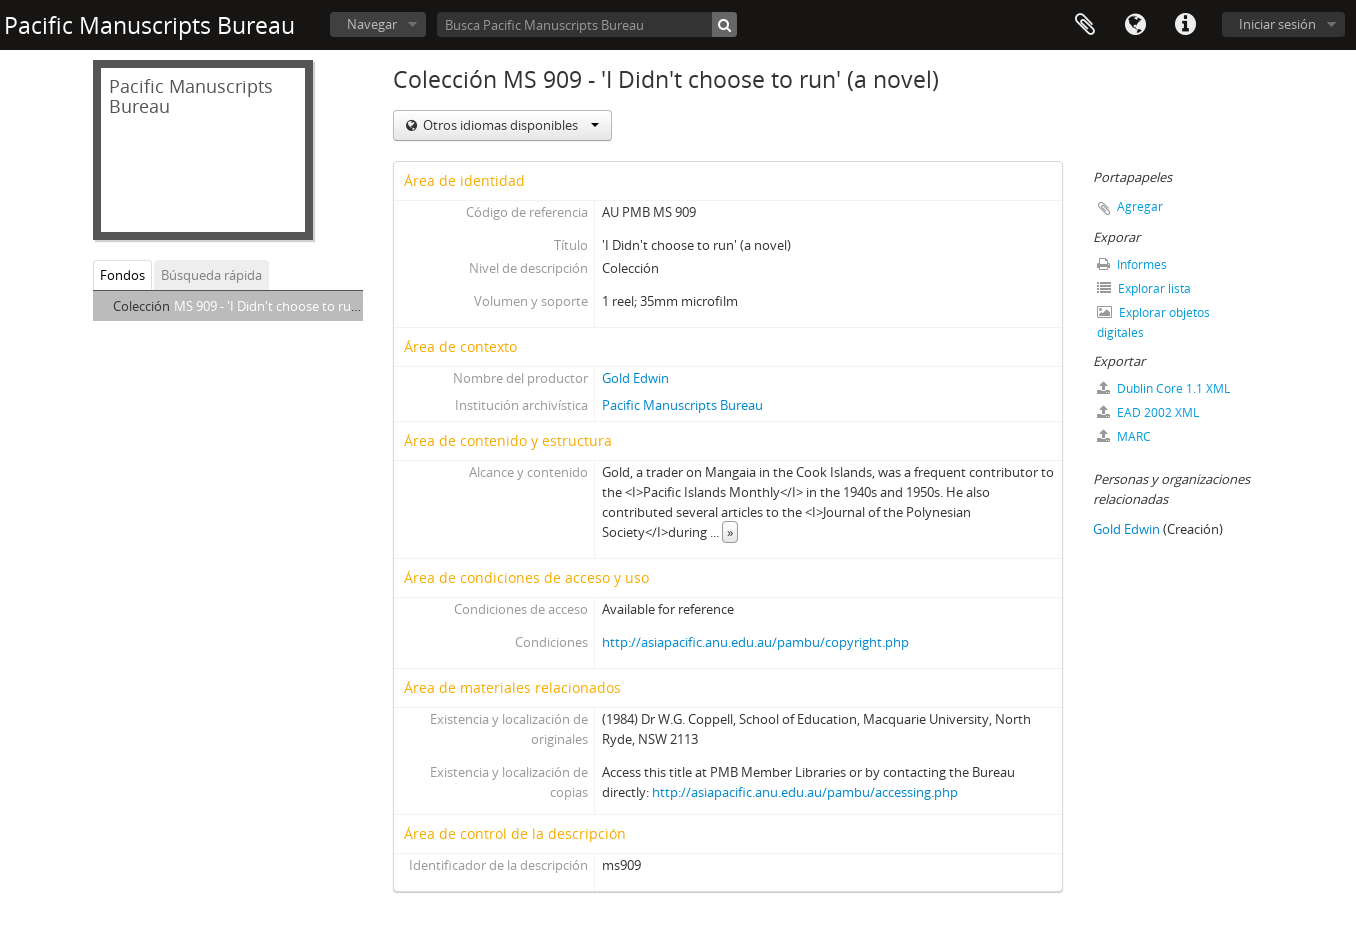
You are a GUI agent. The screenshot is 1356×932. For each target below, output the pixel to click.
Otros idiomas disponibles (509, 125)
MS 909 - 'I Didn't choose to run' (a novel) (295, 306)
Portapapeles (1085, 25)
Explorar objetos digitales (1153, 322)
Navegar (372, 24)
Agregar (1140, 206)
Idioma (1135, 25)
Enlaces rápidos (1185, 25)
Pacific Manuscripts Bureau (682, 405)
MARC (1124, 436)
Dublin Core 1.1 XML (1163, 388)
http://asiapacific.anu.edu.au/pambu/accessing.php (805, 792)
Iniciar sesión (1277, 24)
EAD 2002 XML (1148, 412)
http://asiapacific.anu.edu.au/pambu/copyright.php (755, 642)
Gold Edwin (635, 378)
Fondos (122, 275)
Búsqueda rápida (211, 275)
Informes (1132, 264)
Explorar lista (1144, 288)
